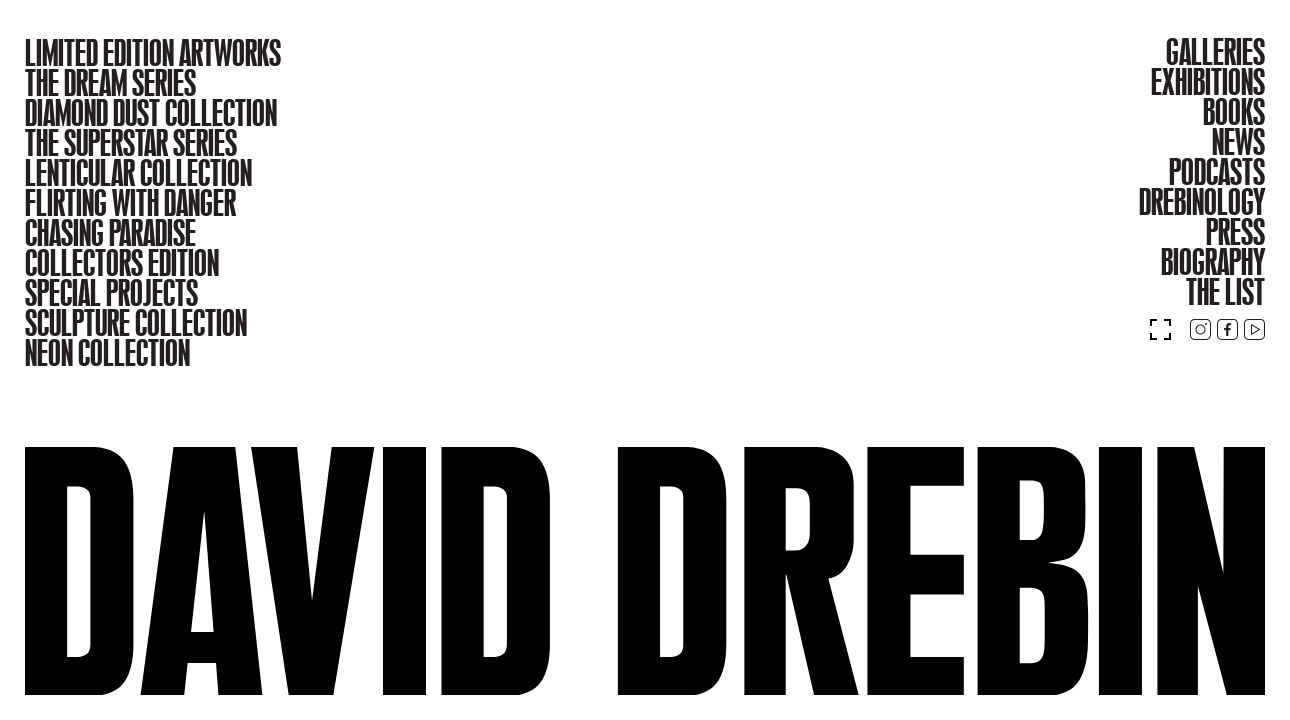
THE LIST (1225, 292)
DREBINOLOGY (1202, 202)
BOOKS (1234, 112)
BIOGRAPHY (1213, 262)
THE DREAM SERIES (110, 83)
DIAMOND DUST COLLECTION (151, 113)
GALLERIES (1215, 52)
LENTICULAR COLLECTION (138, 173)
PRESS (1235, 232)
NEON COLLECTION (107, 353)
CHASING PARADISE (110, 233)
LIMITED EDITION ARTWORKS (153, 53)
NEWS (1238, 142)
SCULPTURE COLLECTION (136, 323)
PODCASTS (1217, 172)
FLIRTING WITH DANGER (130, 203)
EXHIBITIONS (1208, 82)
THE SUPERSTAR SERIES (131, 143)
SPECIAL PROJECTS (111, 293)
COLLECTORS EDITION (122, 263)
